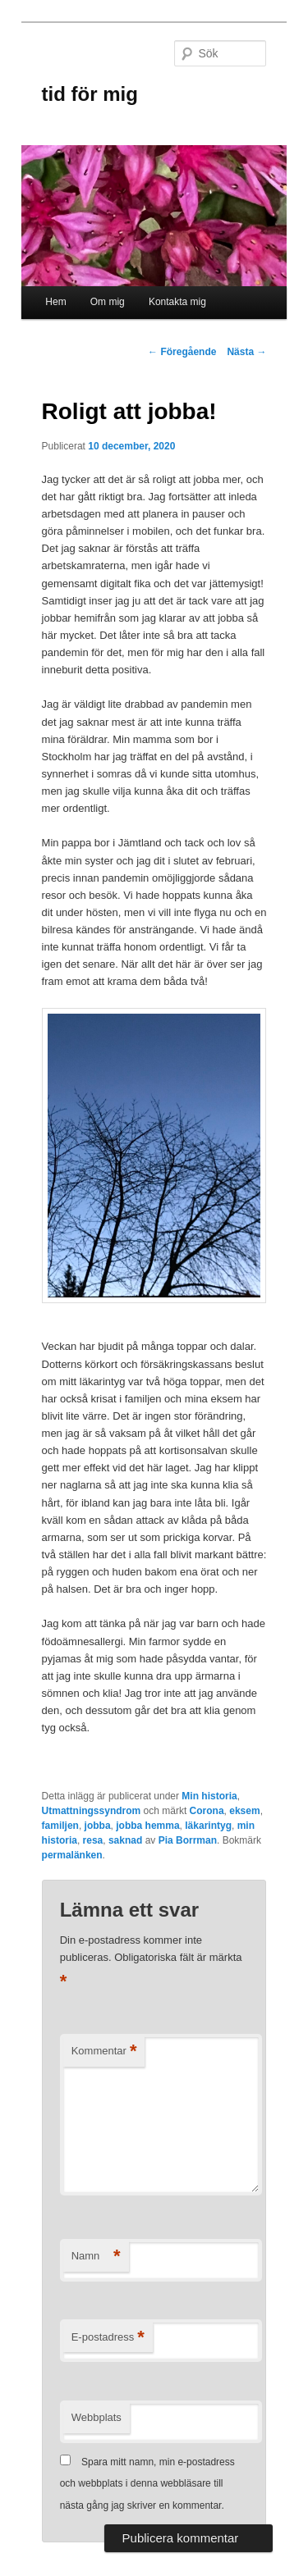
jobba (98, 1825)
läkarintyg (208, 1825)
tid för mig (90, 94)
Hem (55, 302)
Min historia (209, 1796)
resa (93, 1840)
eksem (244, 1811)
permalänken (72, 1855)
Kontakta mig (177, 302)
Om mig (107, 302)
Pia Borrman (188, 1840)
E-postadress (108, 2338)
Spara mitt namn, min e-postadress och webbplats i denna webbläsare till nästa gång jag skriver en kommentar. (147, 2483)
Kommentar (104, 2051)
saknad (125, 1840)
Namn (96, 2256)
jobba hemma (147, 1825)
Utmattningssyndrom (91, 1811)
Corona (207, 1811)
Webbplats (96, 2417)
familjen (60, 1825)
